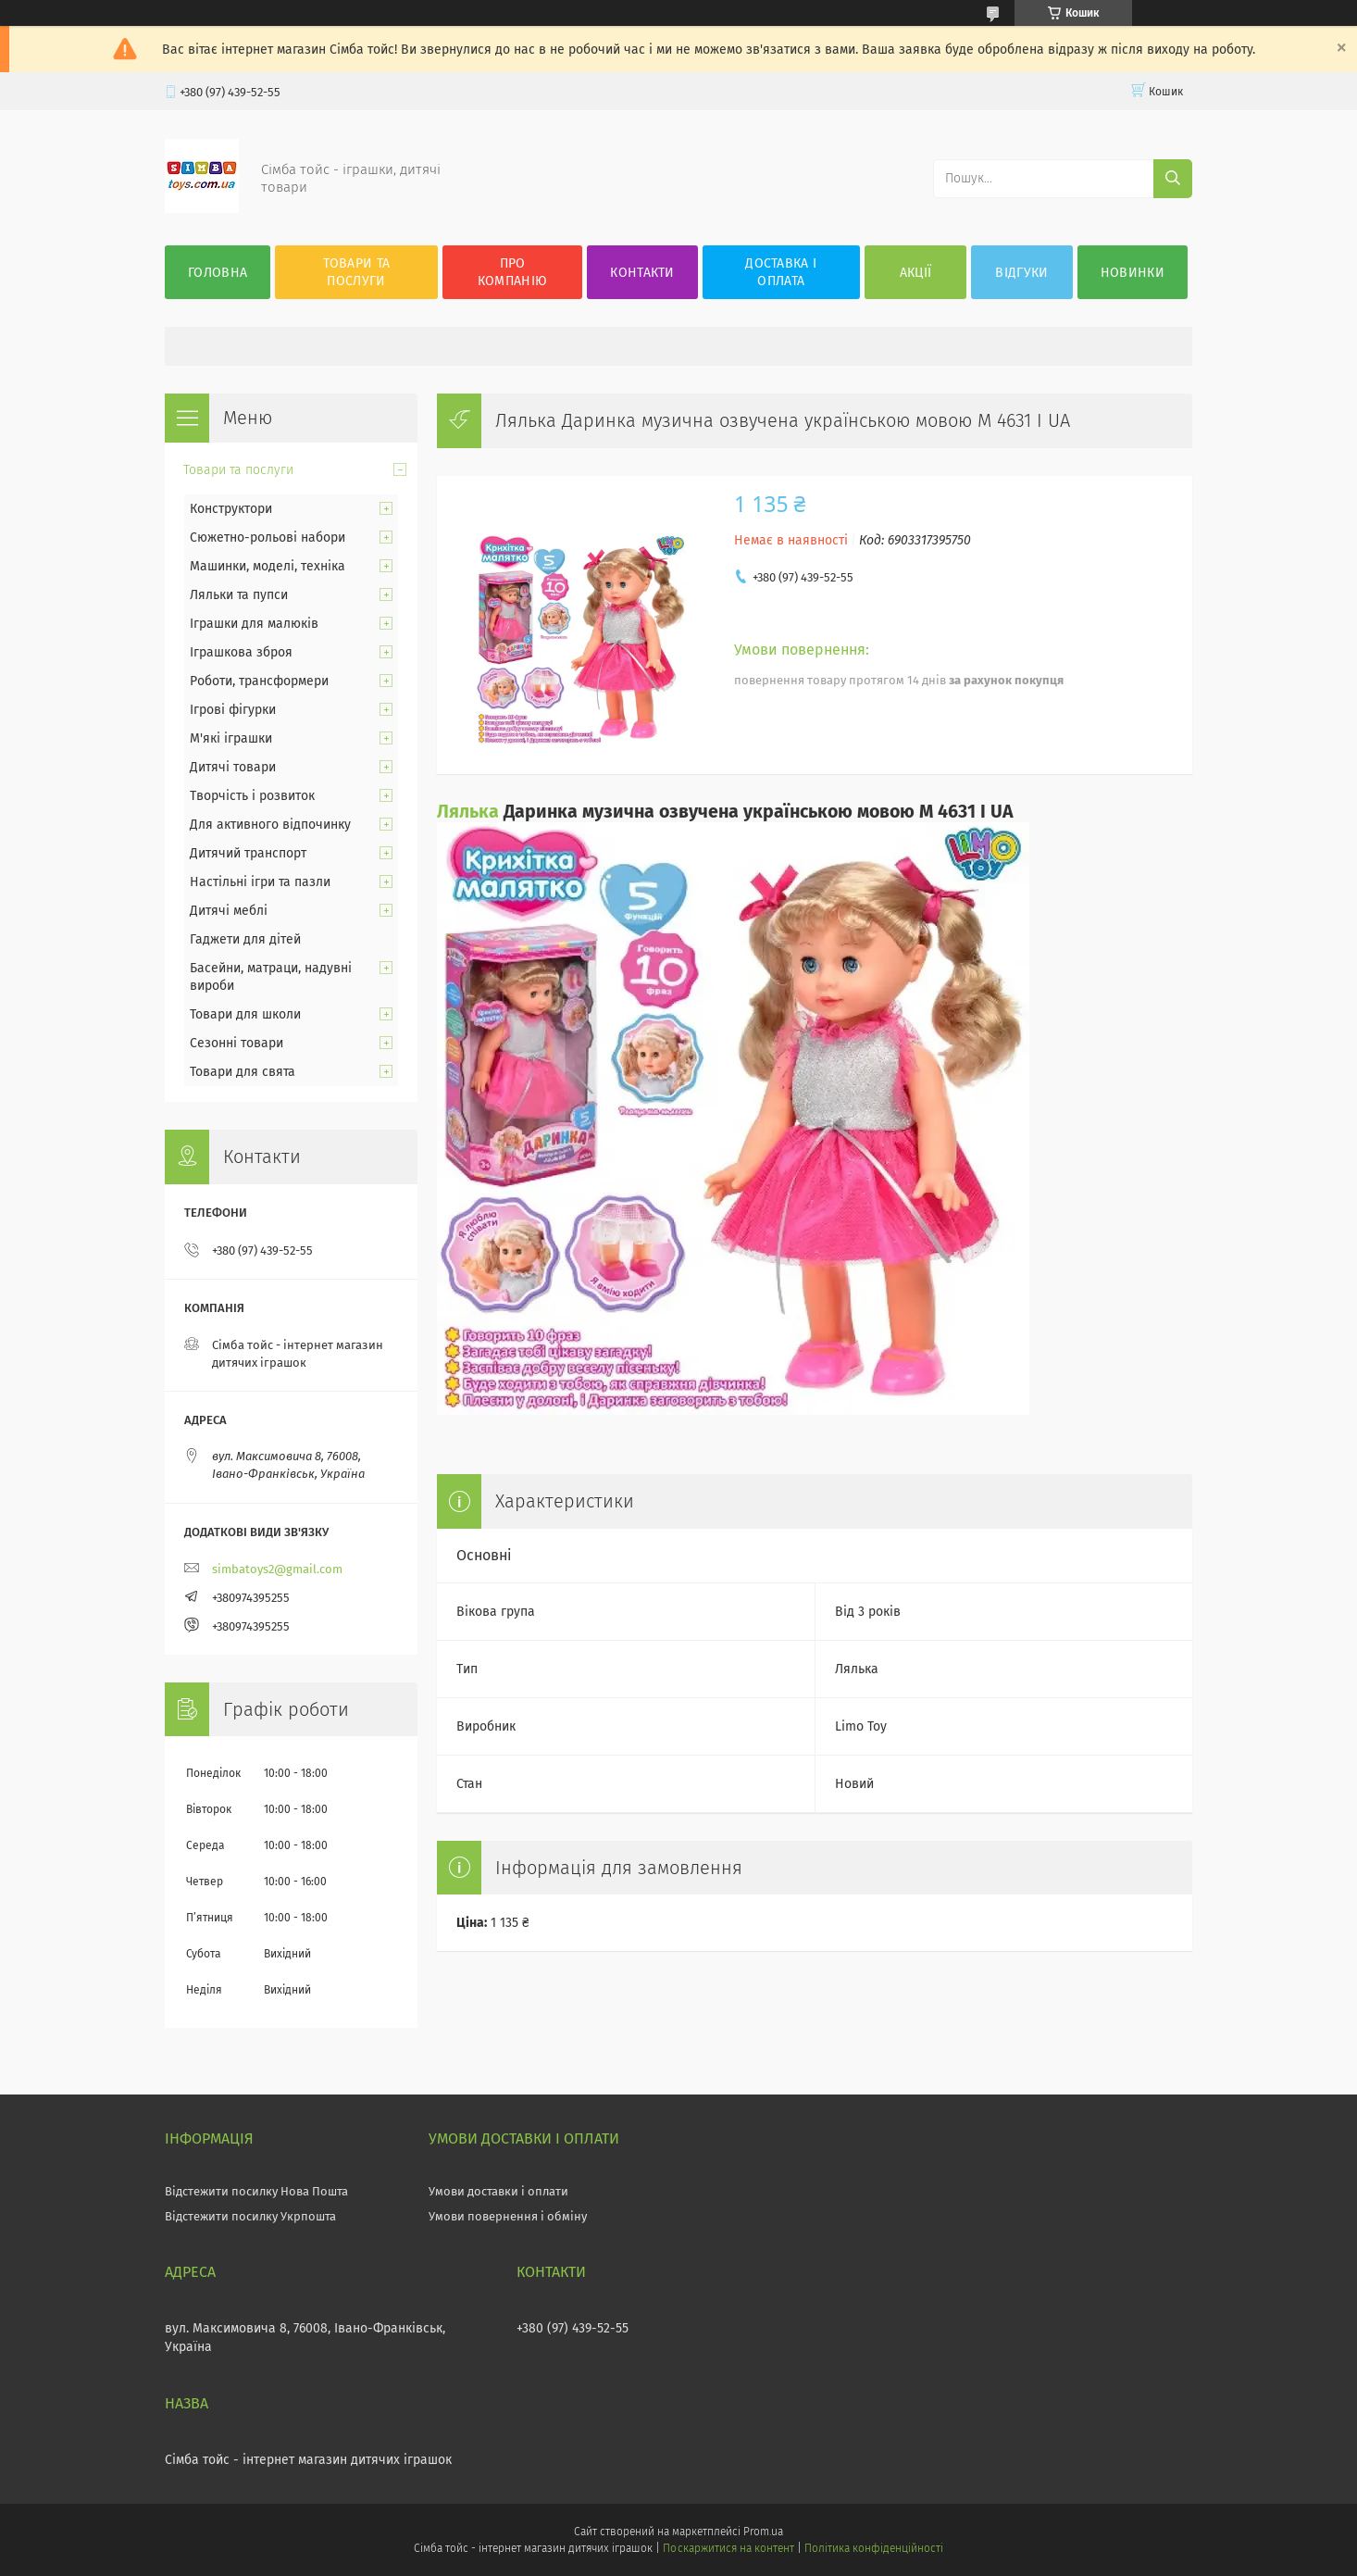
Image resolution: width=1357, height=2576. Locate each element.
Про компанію (512, 272)
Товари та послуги (357, 272)
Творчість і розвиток (252, 796)
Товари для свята (242, 1072)
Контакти (642, 273)
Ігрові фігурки (233, 710)
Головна (217, 273)
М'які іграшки (231, 738)
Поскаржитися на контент (728, 2548)
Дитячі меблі (229, 911)
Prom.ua (763, 2531)
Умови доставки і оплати (498, 2191)
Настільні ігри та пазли (260, 882)
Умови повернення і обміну (508, 2216)
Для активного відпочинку (270, 824)
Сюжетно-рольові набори (267, 537)
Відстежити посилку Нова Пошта (256, 2191)
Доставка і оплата (780, 272)
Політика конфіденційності (873, 2548)
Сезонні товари (236, 1043)
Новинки (1132, 273)
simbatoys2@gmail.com (277, 1569)
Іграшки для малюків (254, 623)
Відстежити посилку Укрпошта (250, 2216)
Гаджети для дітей (245, 939)
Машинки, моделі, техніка (267, 566)
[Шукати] (1172, 178)
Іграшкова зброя (241, 652)
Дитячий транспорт (248, 853)
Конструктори (231, 509)
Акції (916, 273)
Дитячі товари (233, 767)
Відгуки (1021, 273)
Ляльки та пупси (239, 595)
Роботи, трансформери (259, 681)
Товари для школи (245, 1014)
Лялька (468, 811)
